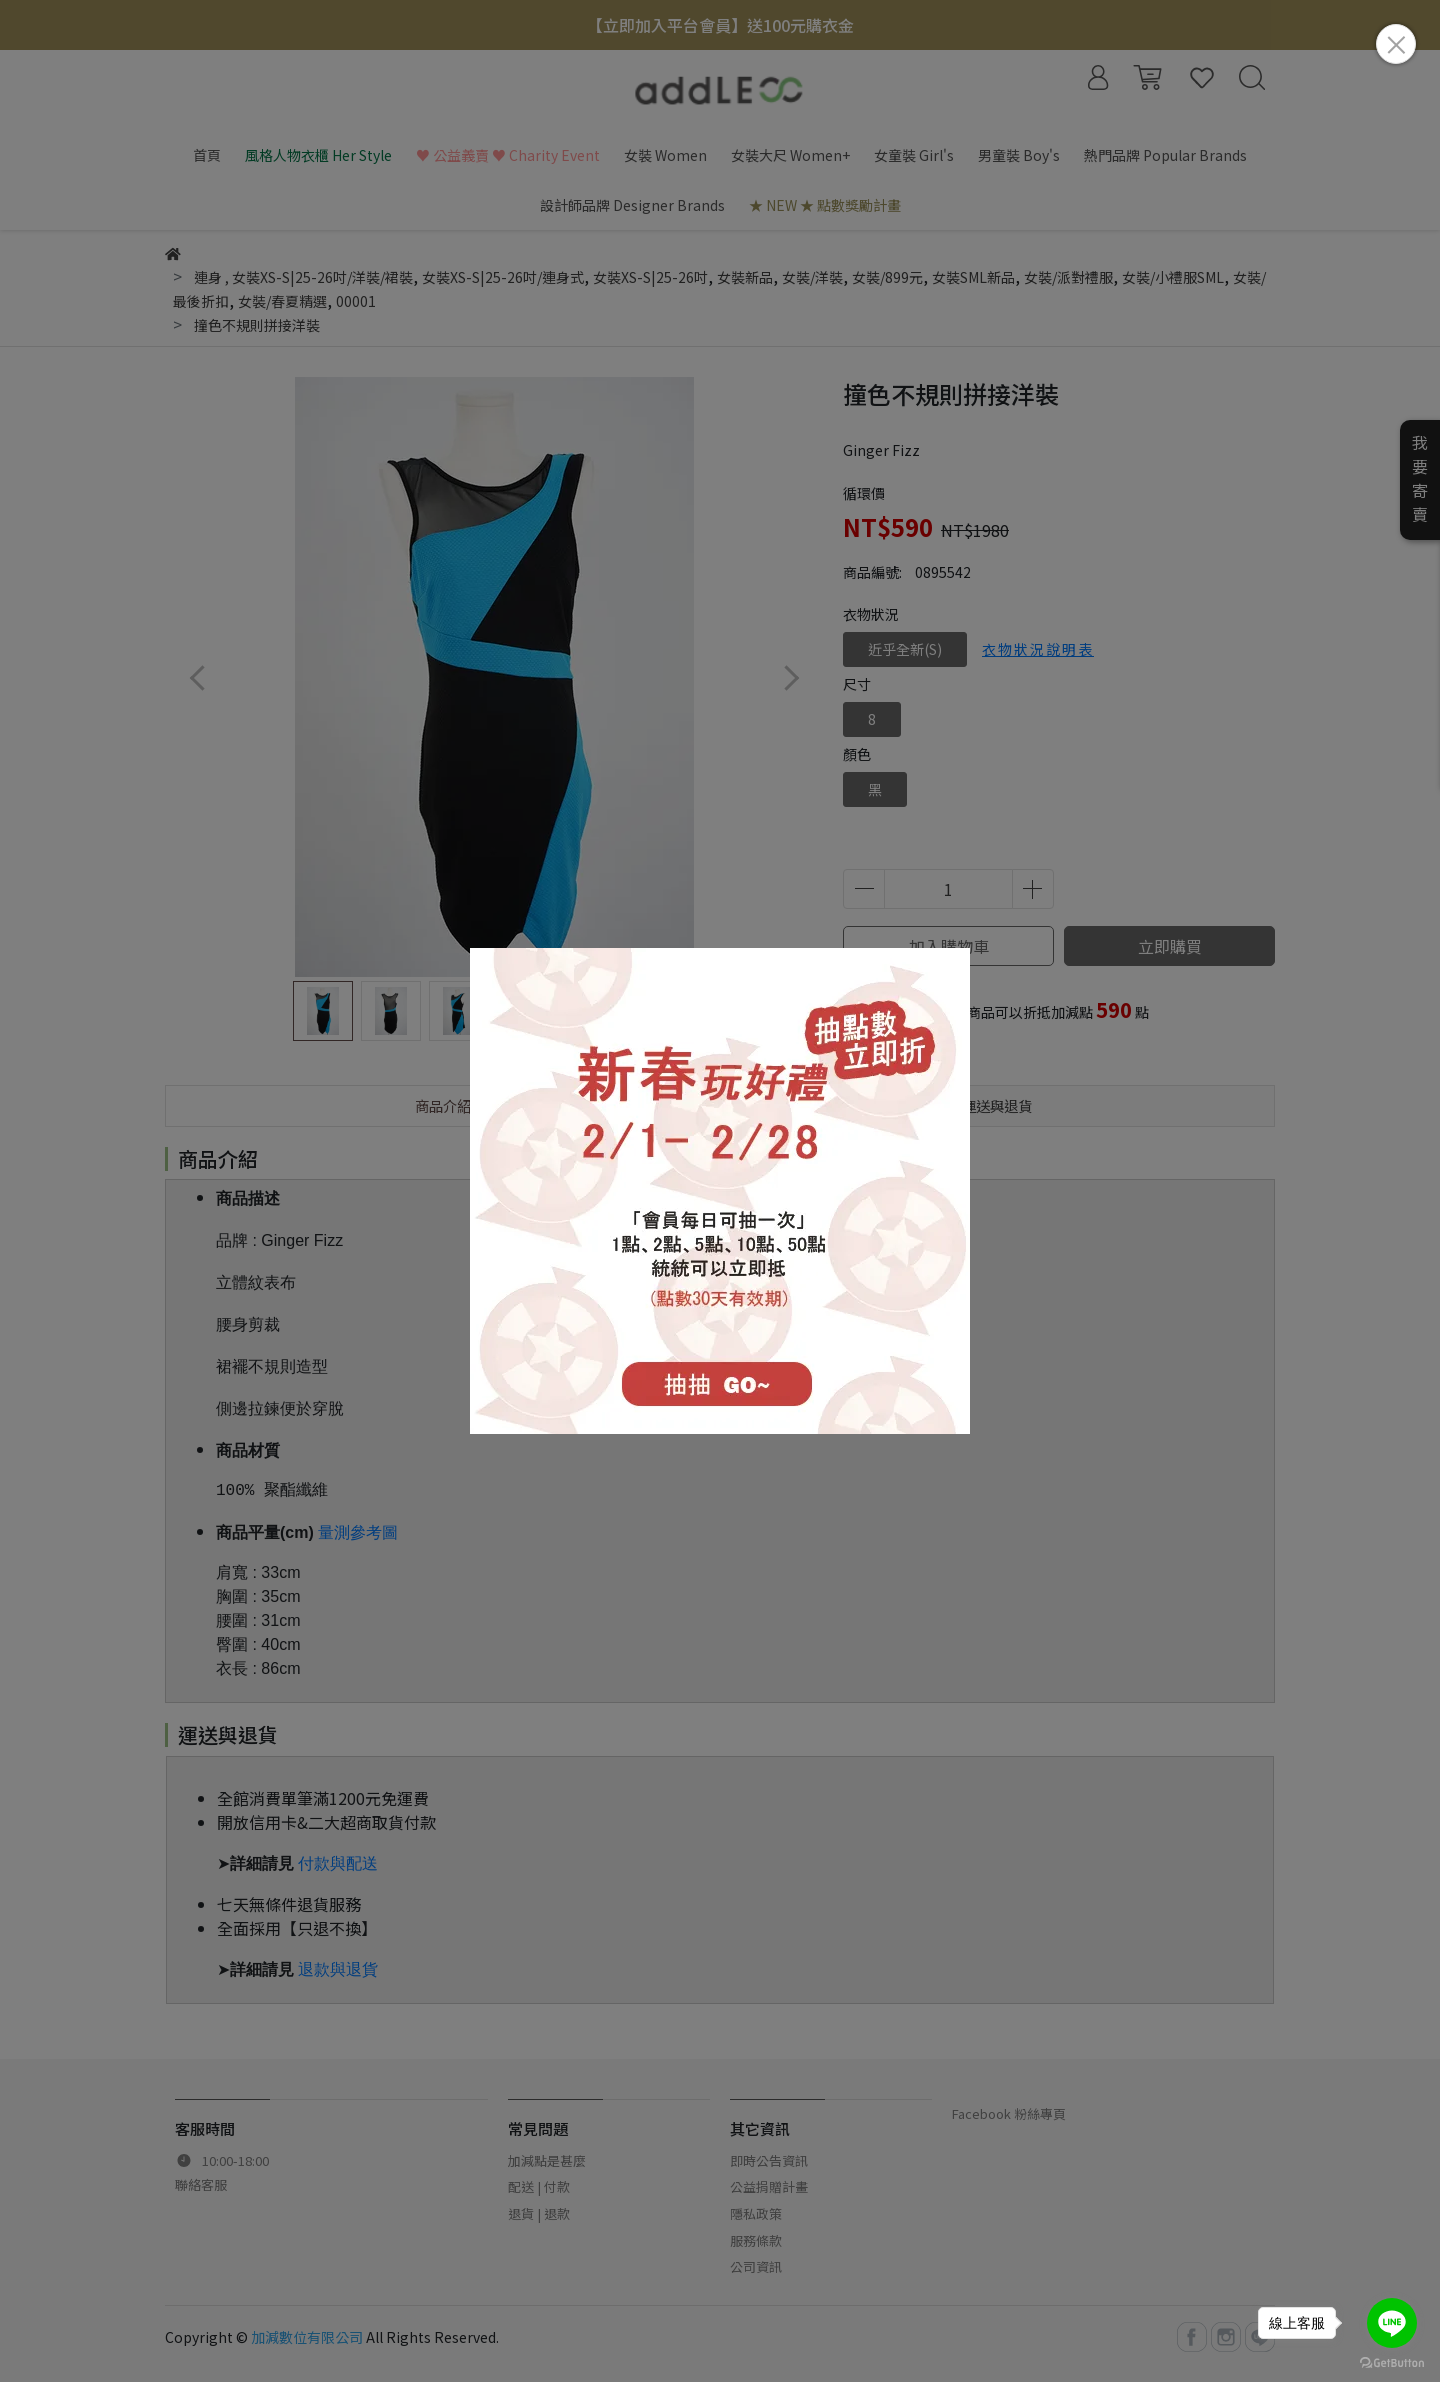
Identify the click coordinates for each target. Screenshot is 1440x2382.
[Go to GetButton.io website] (1392, 2361)
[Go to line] (1392, 2323)
